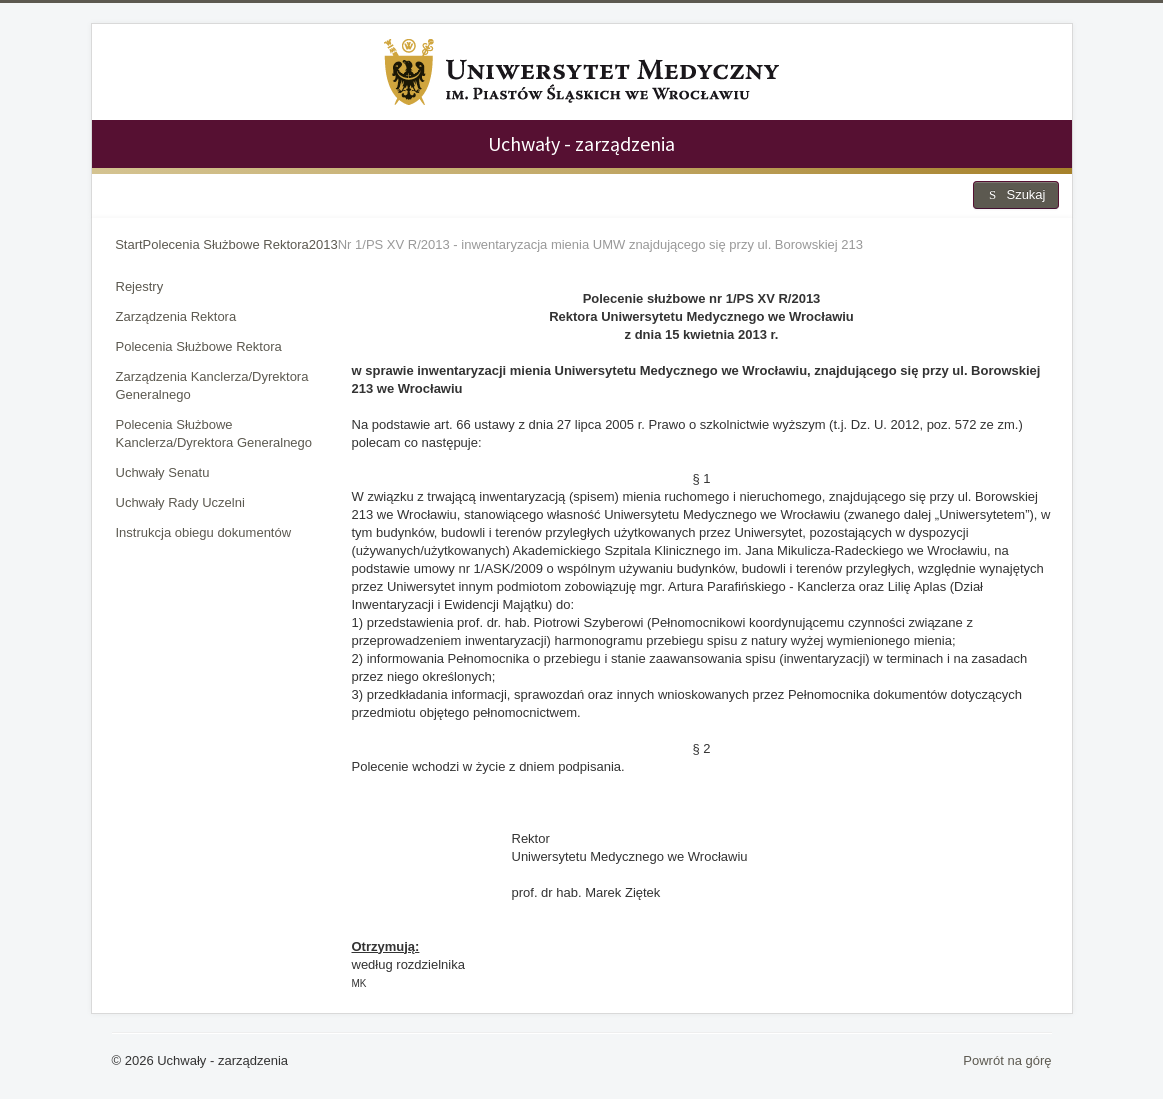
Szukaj (1016, 194)
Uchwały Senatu (163, 472)
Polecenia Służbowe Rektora (199, 346)
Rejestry (140, 286)
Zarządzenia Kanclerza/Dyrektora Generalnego (212, 385)
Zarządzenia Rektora (176, 316)
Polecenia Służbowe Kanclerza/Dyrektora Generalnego (214, 433)
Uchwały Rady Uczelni (180, 502)
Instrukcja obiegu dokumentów (204, 532)
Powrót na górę (1007, 1060)
